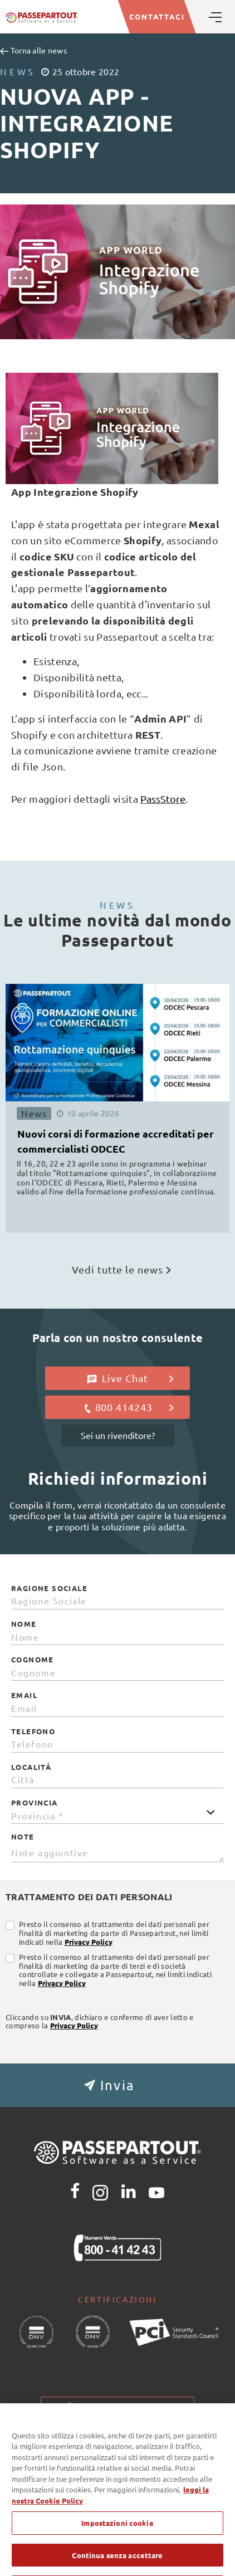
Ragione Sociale (49, 1588)
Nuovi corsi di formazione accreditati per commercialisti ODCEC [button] (115, 1141)
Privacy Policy (88, 1941)
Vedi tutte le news (121, 1269)
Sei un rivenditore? (118, 1435)
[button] (117, 2085)
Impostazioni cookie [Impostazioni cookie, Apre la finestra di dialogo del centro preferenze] (117, 2539)
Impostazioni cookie (117, 2406)
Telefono (33, 1731)
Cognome (32, 1659)
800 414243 (128, 1407)
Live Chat (130, 1378)
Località (31, 1767)
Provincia (34, 1802)
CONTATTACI (157, 16)
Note (23, 1836)
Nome (24, 1623)
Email (24, 1695)
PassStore (162, 798)
